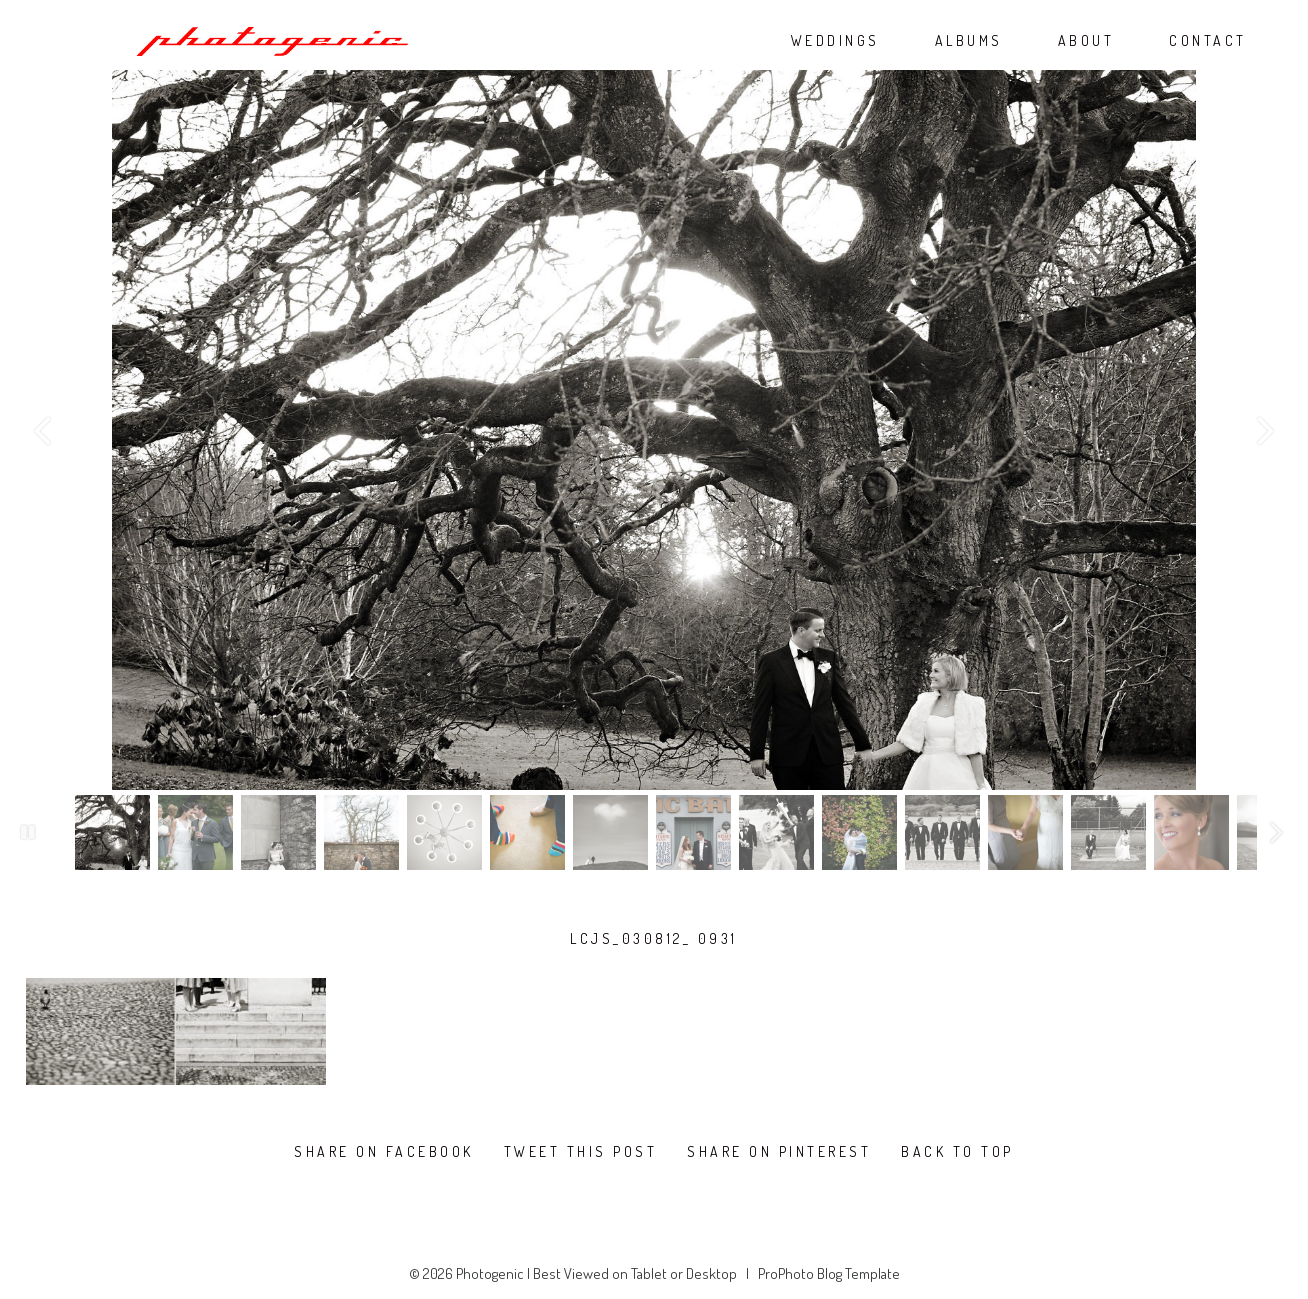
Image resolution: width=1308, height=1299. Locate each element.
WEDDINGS (835, 41)
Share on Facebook (384, 1152)
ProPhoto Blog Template (829, 1273)
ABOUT (1086, 41)
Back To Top (957, 1152)
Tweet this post (581, 1152)
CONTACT (1208, 41)
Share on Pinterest (779, 1152)
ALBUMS (969, 41)
